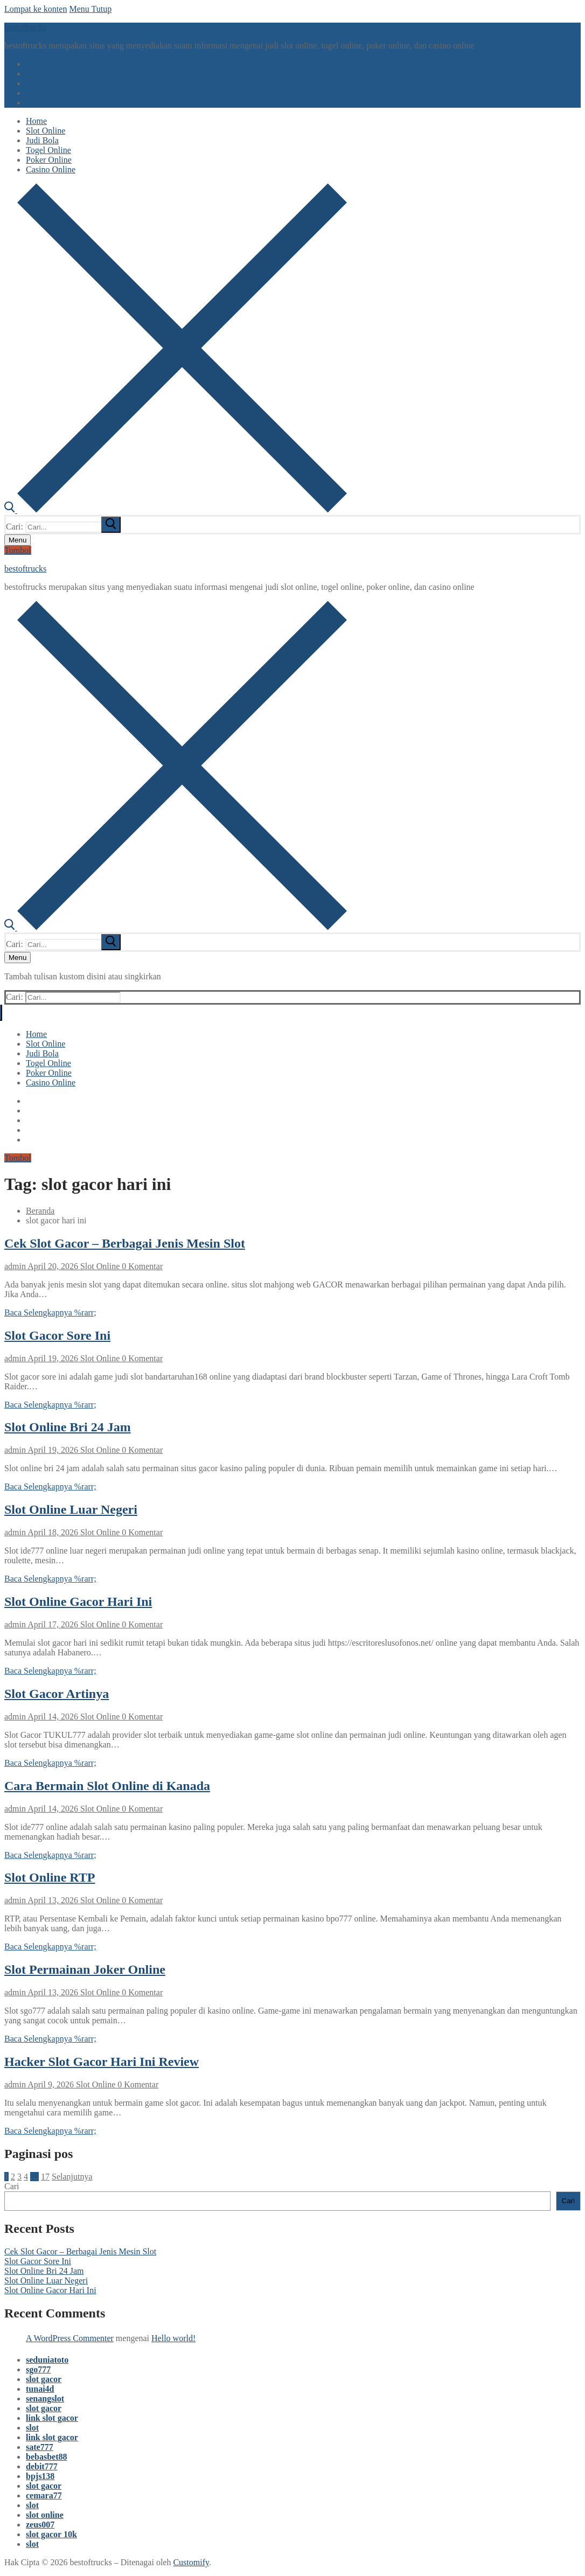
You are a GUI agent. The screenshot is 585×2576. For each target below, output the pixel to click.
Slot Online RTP (49, 1877)
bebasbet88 (46, 2456)
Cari (11, 2186)
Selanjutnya (72, 2176)
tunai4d (40, 2388)
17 (45, 2176)
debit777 (42, 2466)
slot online (45, 2514)
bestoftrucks (25, 27)
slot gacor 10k (51, 2534)
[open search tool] (175, 509)
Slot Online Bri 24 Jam (67, 1427)
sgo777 (38, 2369)
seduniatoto (47, 2359)
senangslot (45, 2398)
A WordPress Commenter (70, 2338)
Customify (191, 2562)
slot (32, 2427)
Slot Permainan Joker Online (84, 1969)
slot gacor (43, 2379)
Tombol (17, 550)
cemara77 (44, 2495)
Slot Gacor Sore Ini (57, 1335)
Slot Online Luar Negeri (70, 1509)
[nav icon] (17, 540)
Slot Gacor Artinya (56, 1694)
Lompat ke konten (35, 8)
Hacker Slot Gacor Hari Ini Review (101, 2062)
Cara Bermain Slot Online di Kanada (107, 1786)
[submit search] (111, 525)
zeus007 (40, 2524)
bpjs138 (40, 2476)
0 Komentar (141, 1266)
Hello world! (173, 2338)
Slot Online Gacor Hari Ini (78, 1602)
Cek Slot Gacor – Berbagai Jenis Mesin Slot (124, 1243)
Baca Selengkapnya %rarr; (50, 1312)
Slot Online (99, 1266)
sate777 (39, 2447)
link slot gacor (52, 2417)
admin (15, 1266)
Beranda (40, 1210)
